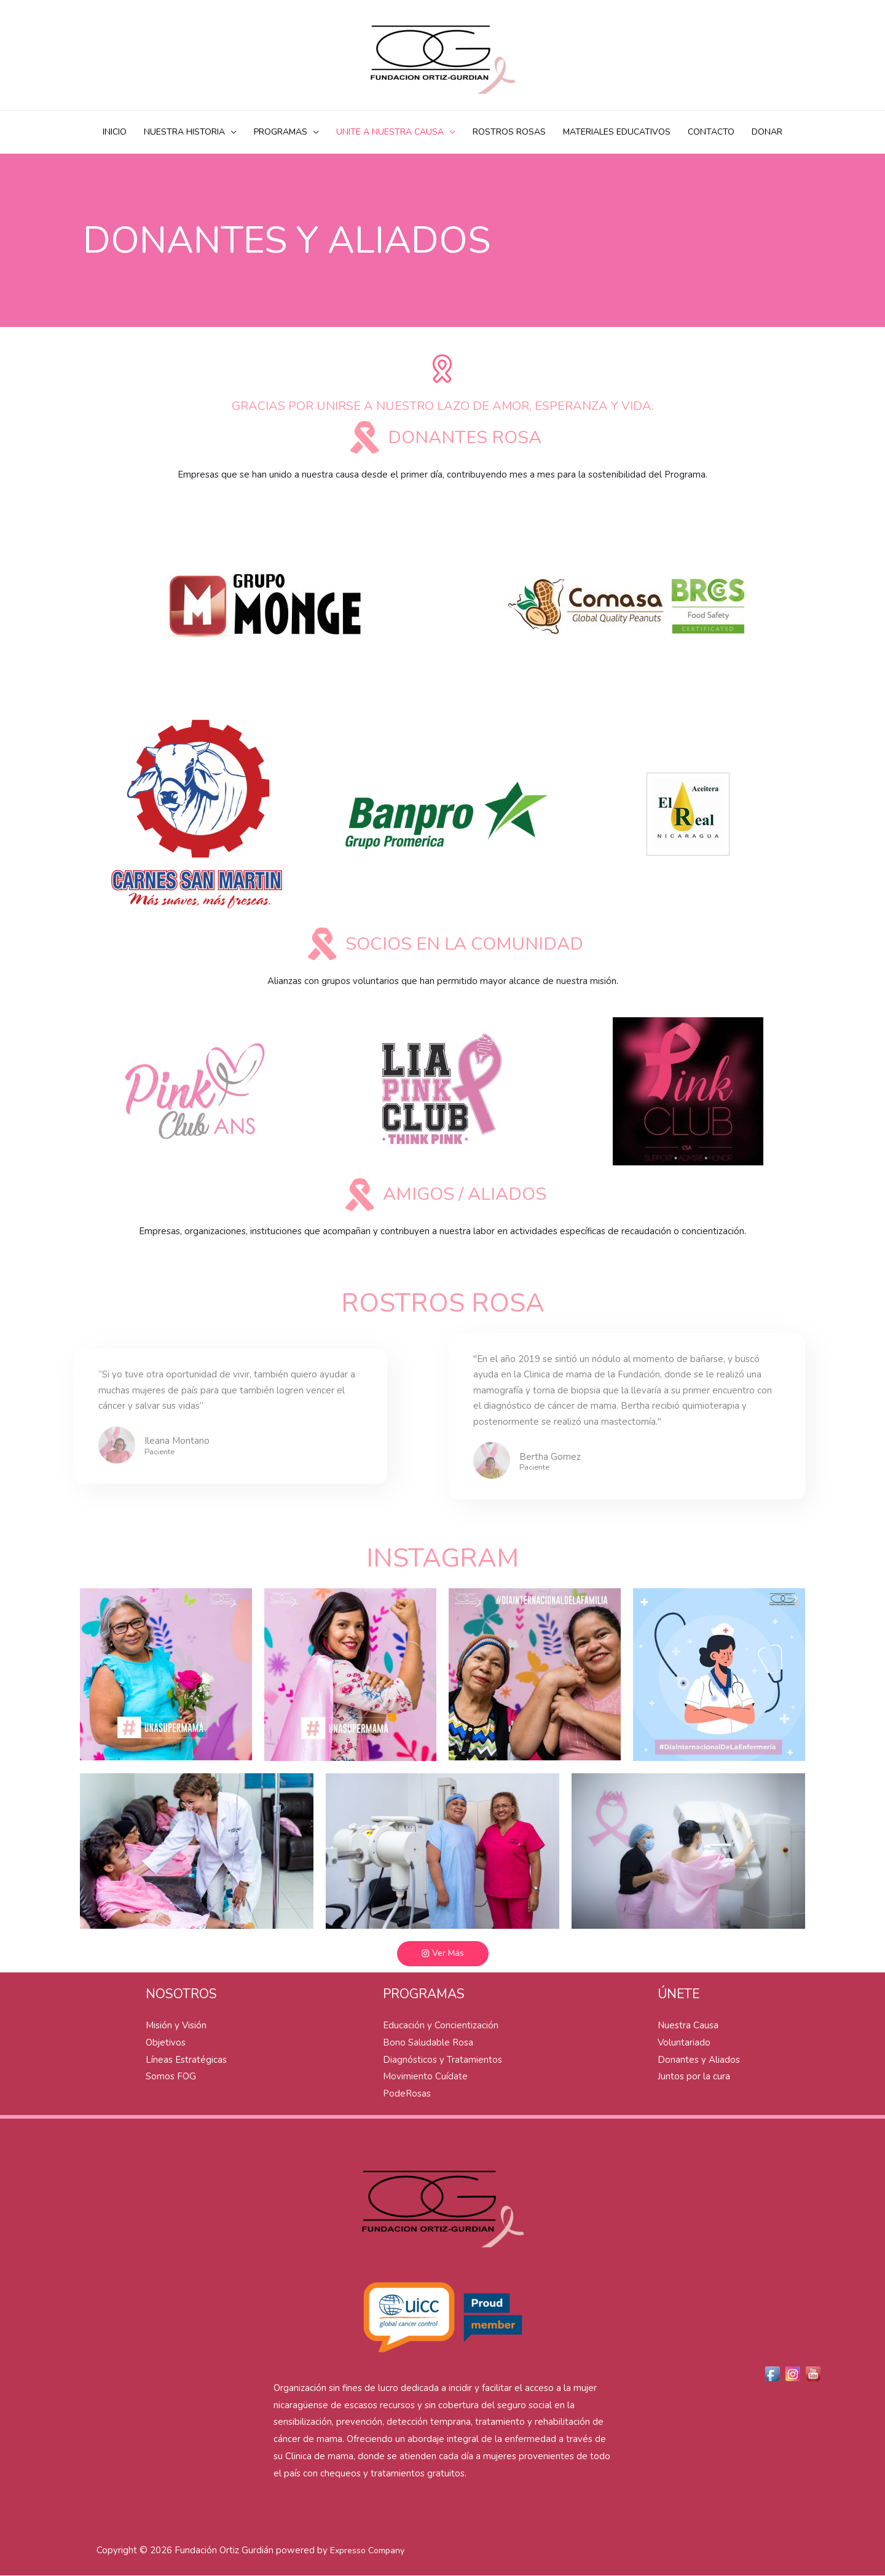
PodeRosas (407, 2094)
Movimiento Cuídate (425, 2077)
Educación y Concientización (440, 2026)
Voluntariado (684, 2043)
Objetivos (166, 2043)
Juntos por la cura (694, 2077)
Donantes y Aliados (699, 2060)
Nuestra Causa (688, 2026)
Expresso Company (367, 2551)
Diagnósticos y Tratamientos (442, 2060)
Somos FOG (171, 2077)
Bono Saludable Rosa (428, 2043)
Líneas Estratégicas (186, 2060)
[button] (443, 1954)
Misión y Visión (176, 2026)
